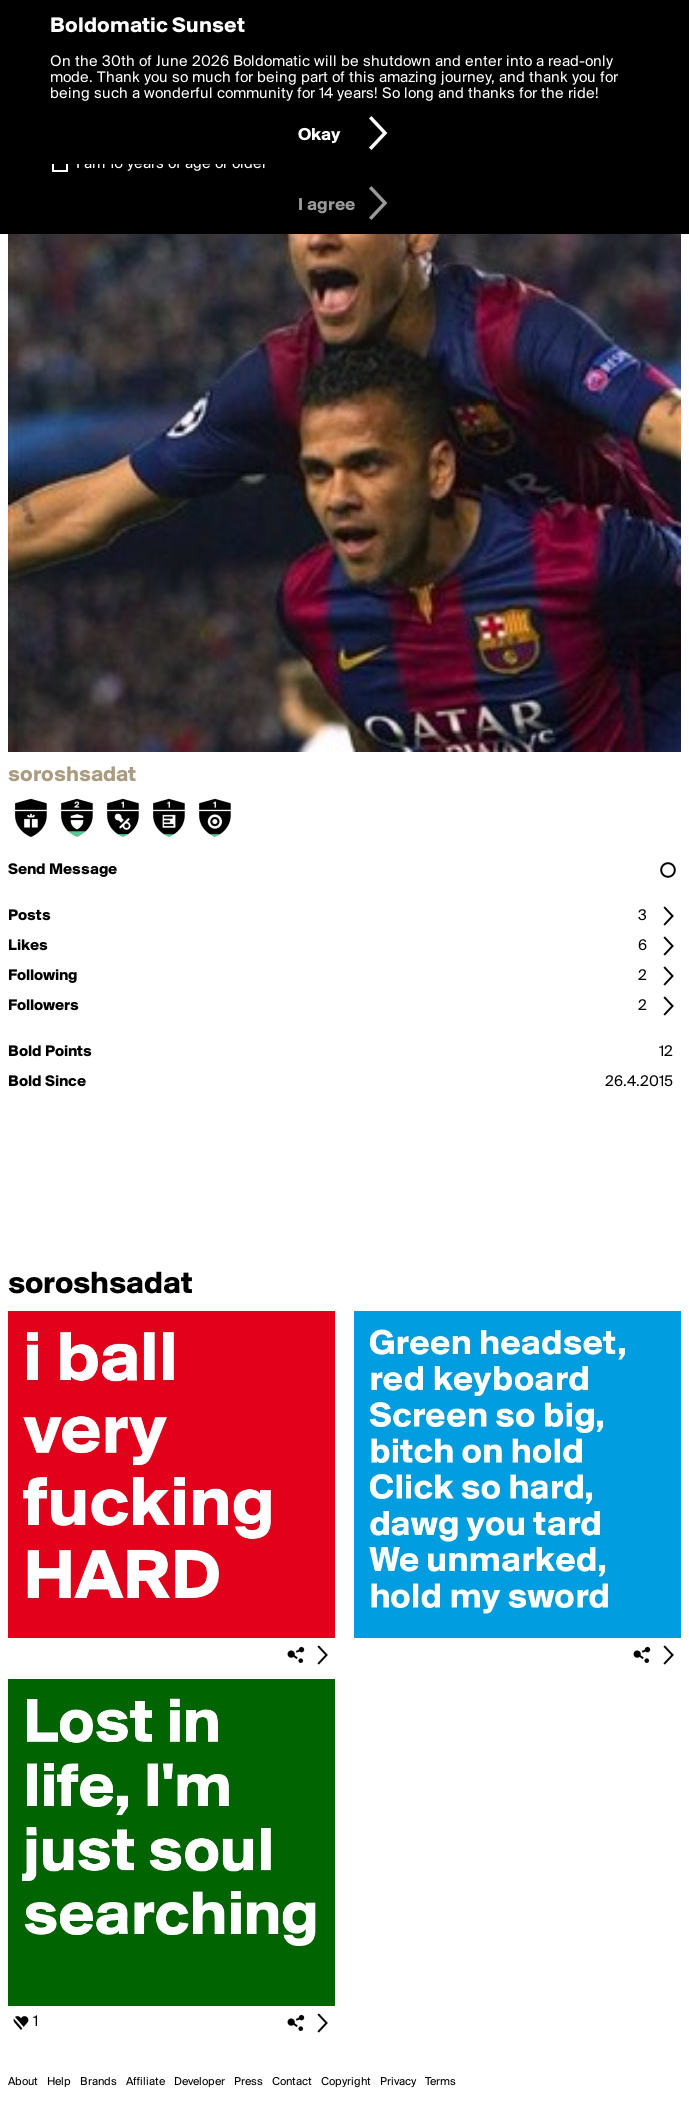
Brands (98, 2082)
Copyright (346, 2082)
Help (59, 2082)
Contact (292, 2082)
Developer (199, 2082)
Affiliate (145, 2082)
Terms (440, 2082)
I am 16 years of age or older (171, 164)
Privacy (398, 2082)
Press (248, 2082)
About (23, 2082)
